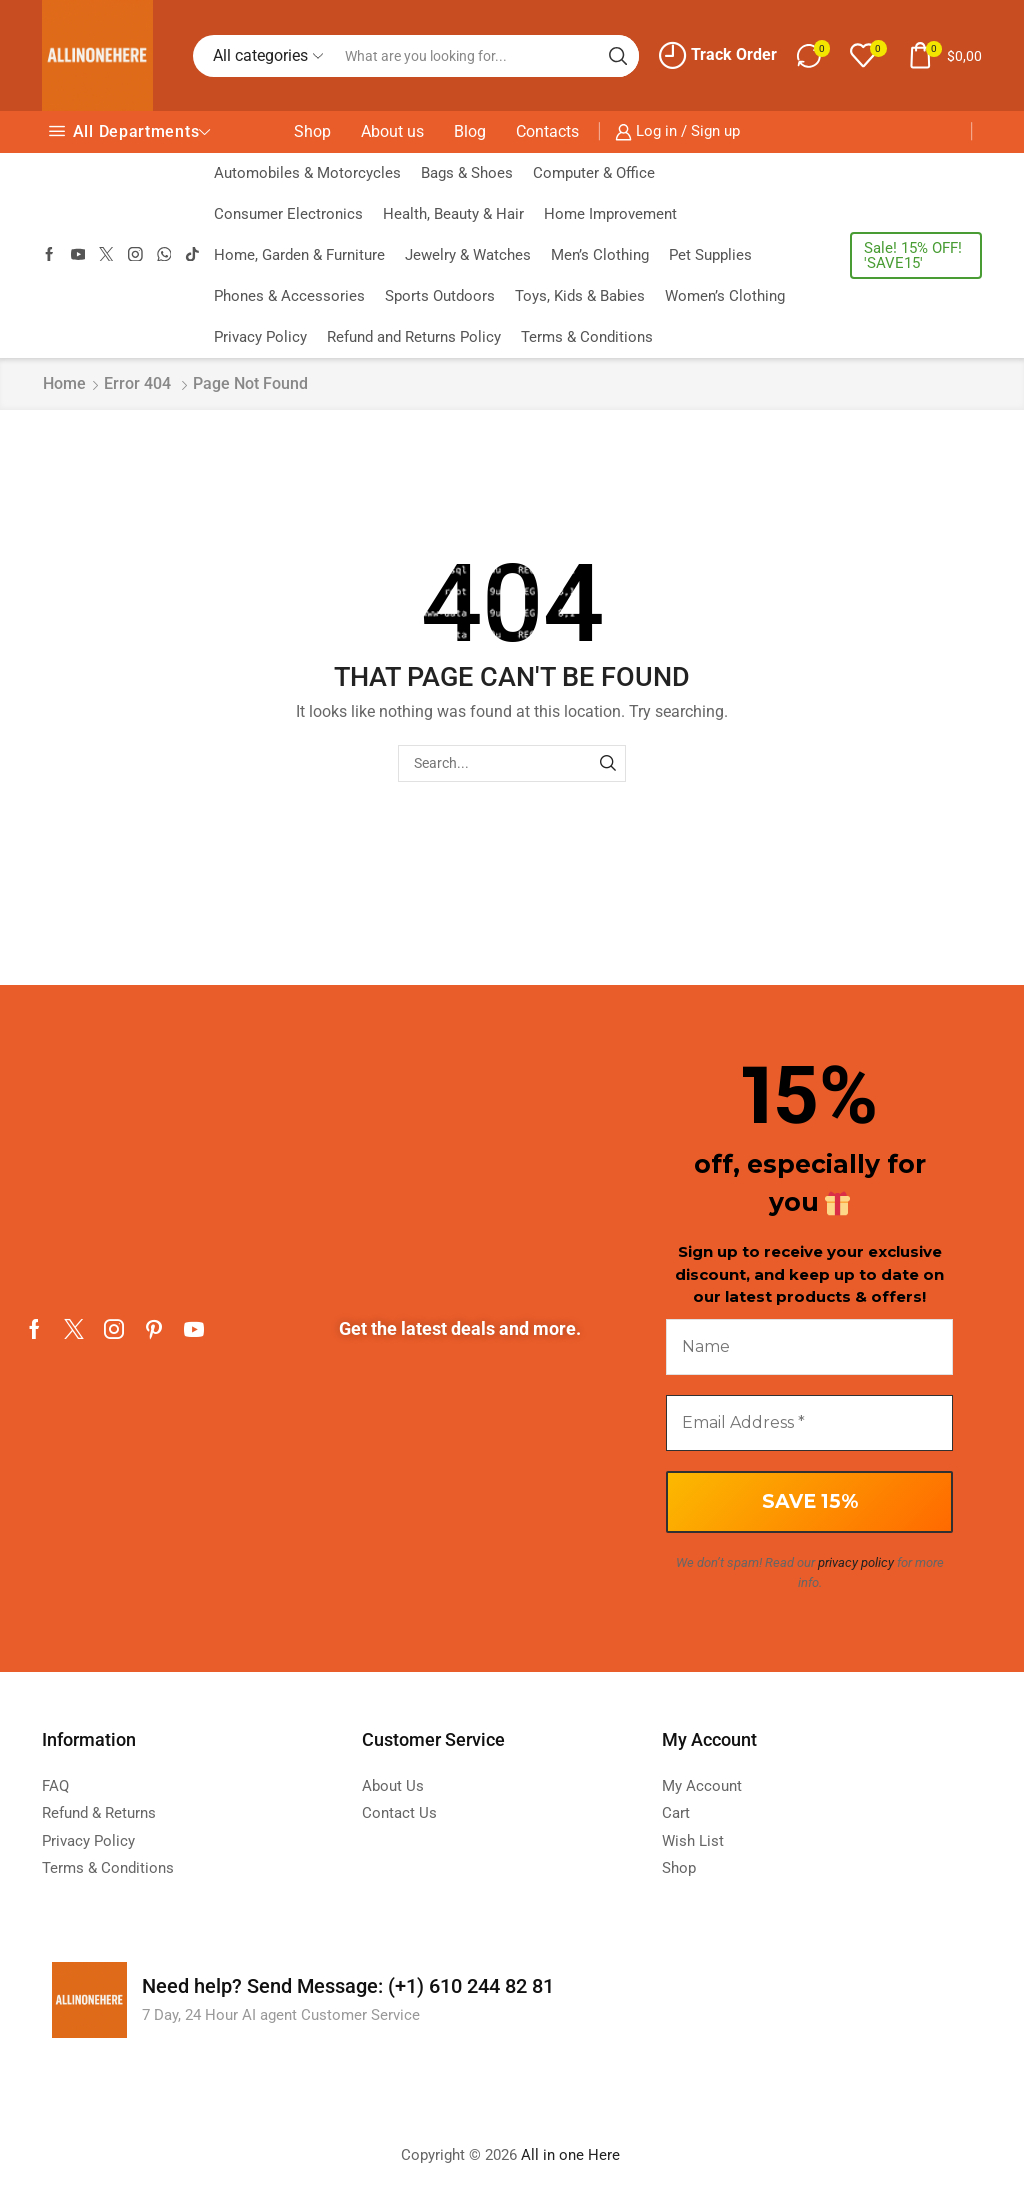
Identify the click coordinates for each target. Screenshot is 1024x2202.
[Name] (809, 1347)
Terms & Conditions (587, 337)
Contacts (547, 131)
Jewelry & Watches (468, 255)
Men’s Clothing (600, 255)
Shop (312, 131)
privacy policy (856, 1562)
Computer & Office (594, 173)
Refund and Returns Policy (414, 337)
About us (392, 131)
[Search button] (618, 56)
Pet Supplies (710, 255)
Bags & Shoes (467, 173)
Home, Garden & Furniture (299, 255)
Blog (470, 131)
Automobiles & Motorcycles (307, 173)
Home (64, 383)
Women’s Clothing (725, 296)
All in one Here (572, 2155)
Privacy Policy (260, 337)
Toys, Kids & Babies (580, 296)
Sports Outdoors (440, 296)
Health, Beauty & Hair (453, 214)
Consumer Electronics (288, 214)
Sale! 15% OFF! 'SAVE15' (913, 255)
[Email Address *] (809, 1423)
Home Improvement (610, 214)
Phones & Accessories (289, 296)
